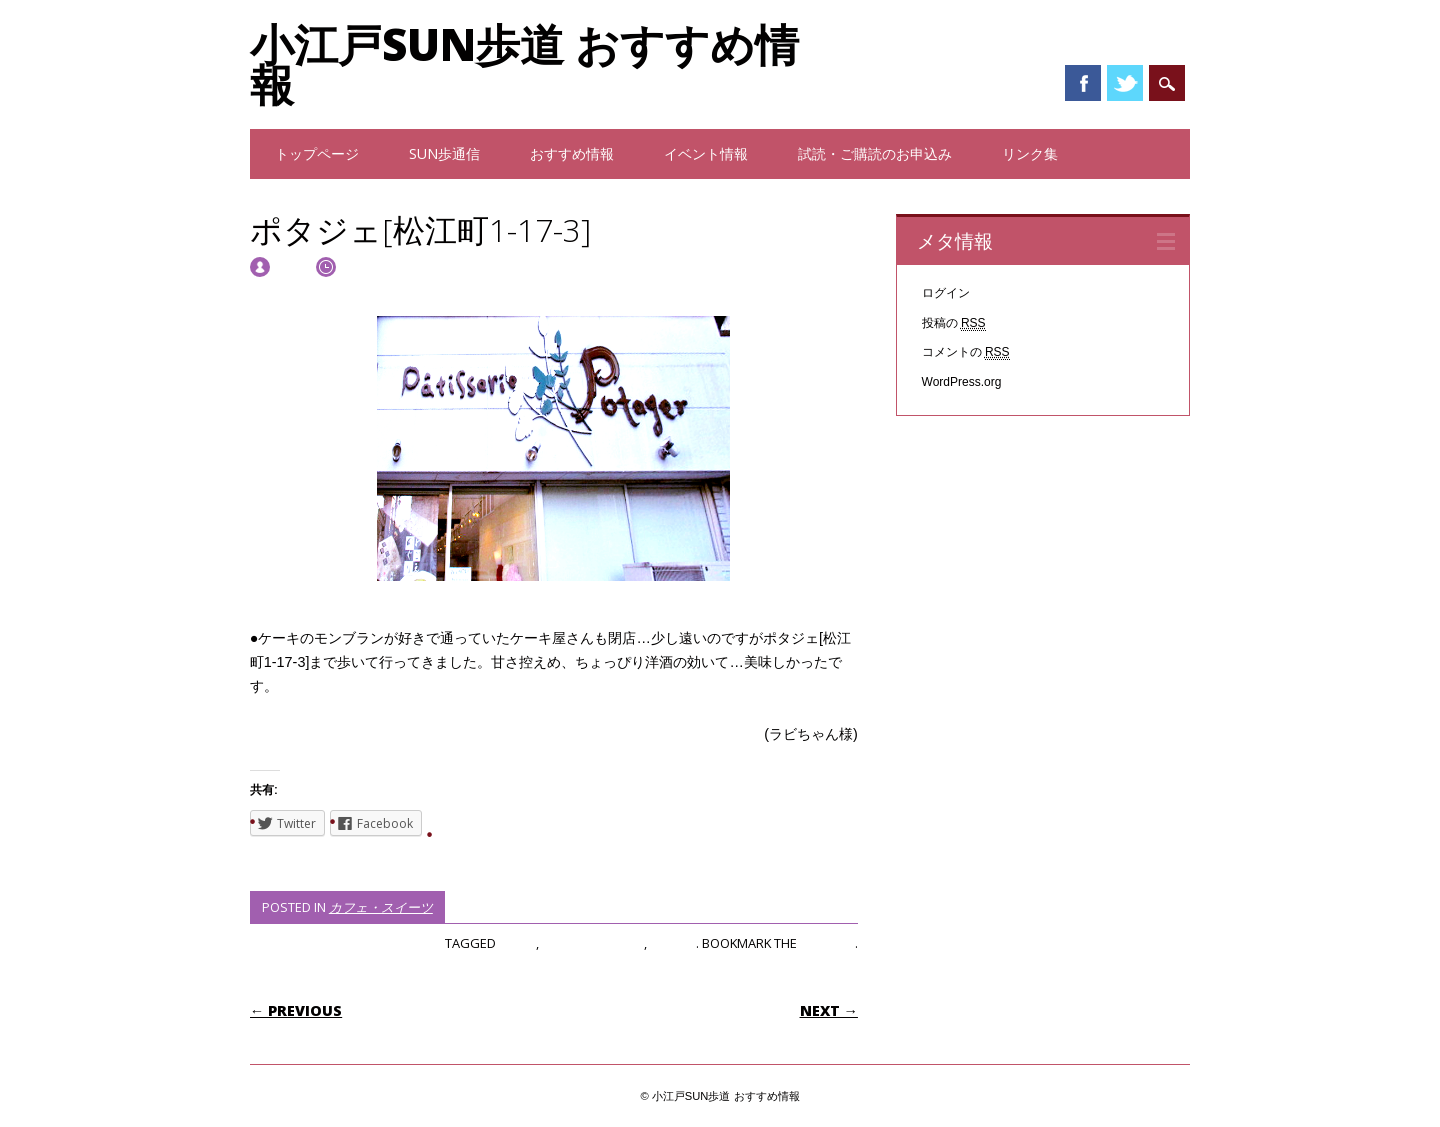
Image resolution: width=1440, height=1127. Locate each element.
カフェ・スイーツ (381, 907)
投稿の (954, 323)
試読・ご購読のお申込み (875, 153)
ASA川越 (673, 943)
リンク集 (1030, 153)
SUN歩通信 (444, 153)
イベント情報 (706, 153)
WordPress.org (962, 382)
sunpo (292, 265)
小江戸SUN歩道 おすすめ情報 (524, 64)
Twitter (1125, 83)
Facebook (1083, 83)
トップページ (317, 153)
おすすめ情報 (572, 153)
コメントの (966, 352)
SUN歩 (517, 943)
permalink (827, 943)
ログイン (946, 293)
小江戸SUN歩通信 (593, 943)
